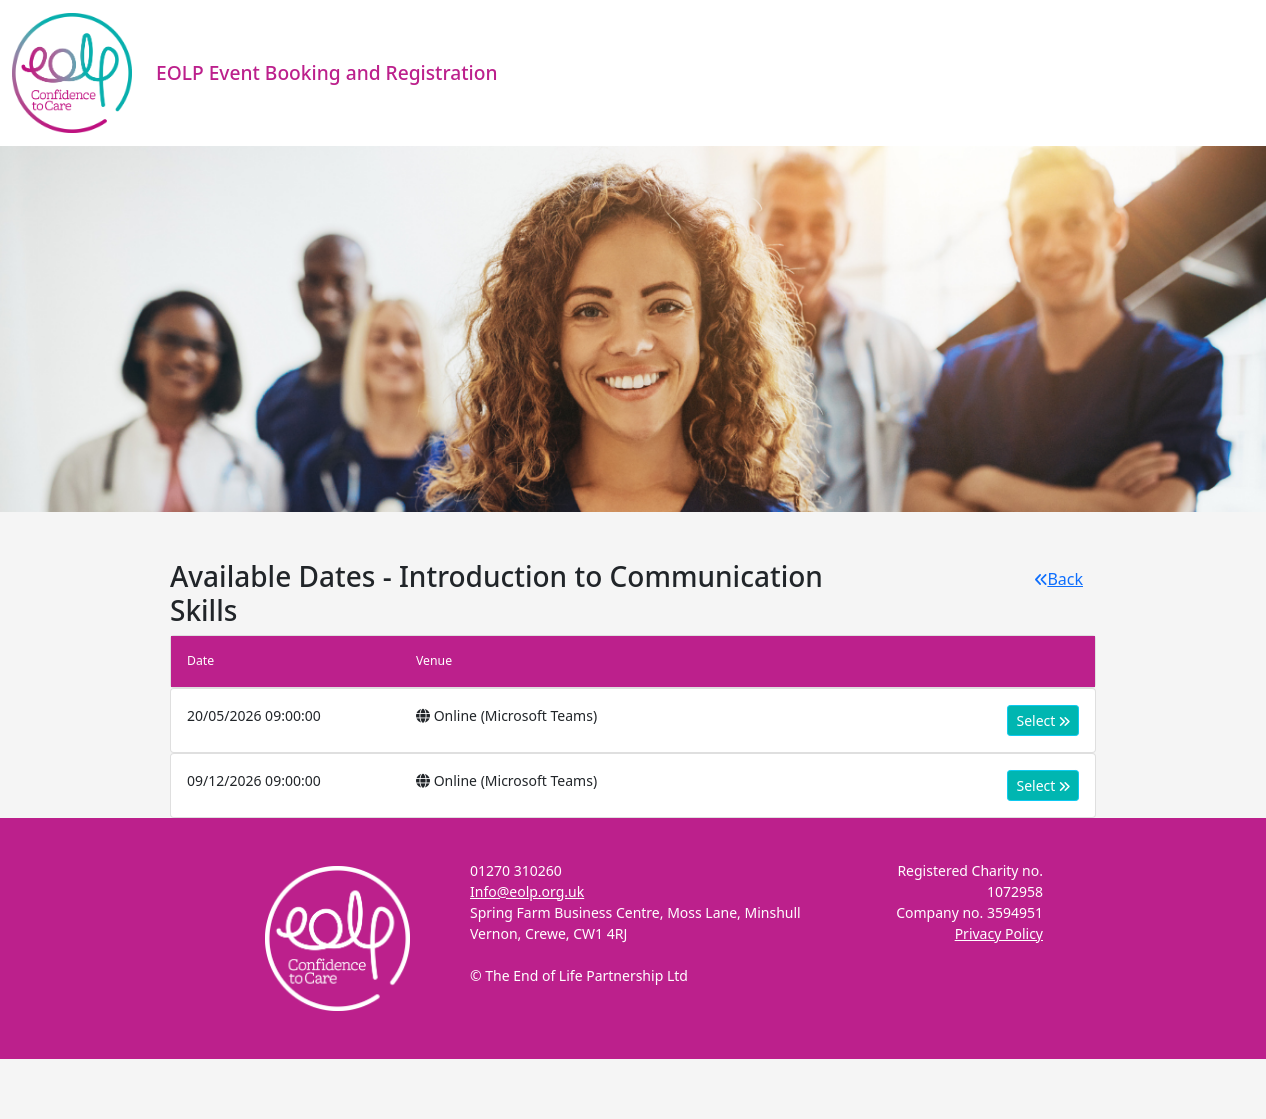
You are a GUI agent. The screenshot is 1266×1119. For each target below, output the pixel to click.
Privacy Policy (999, 933)
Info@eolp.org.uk (527, 891)
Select (1043, 720)
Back (1059, 579)
